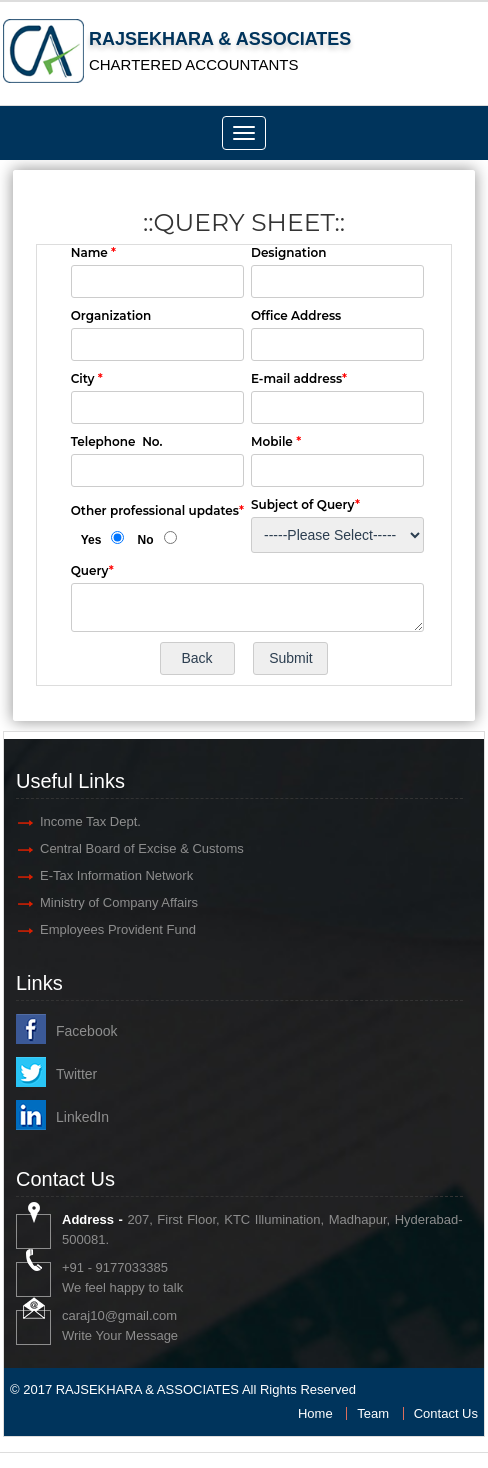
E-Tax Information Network (116, 875)
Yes (91, 540)
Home (315, 1413)
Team (373, 1413)
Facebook (86, 1031)
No (146, 540)
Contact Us (446, 1413)
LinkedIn (82, 1117)
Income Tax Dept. (90, 821)
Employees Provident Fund (118, 929)
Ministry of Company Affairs (119, 902)
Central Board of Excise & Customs (142, 848)
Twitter (76, 1074)
